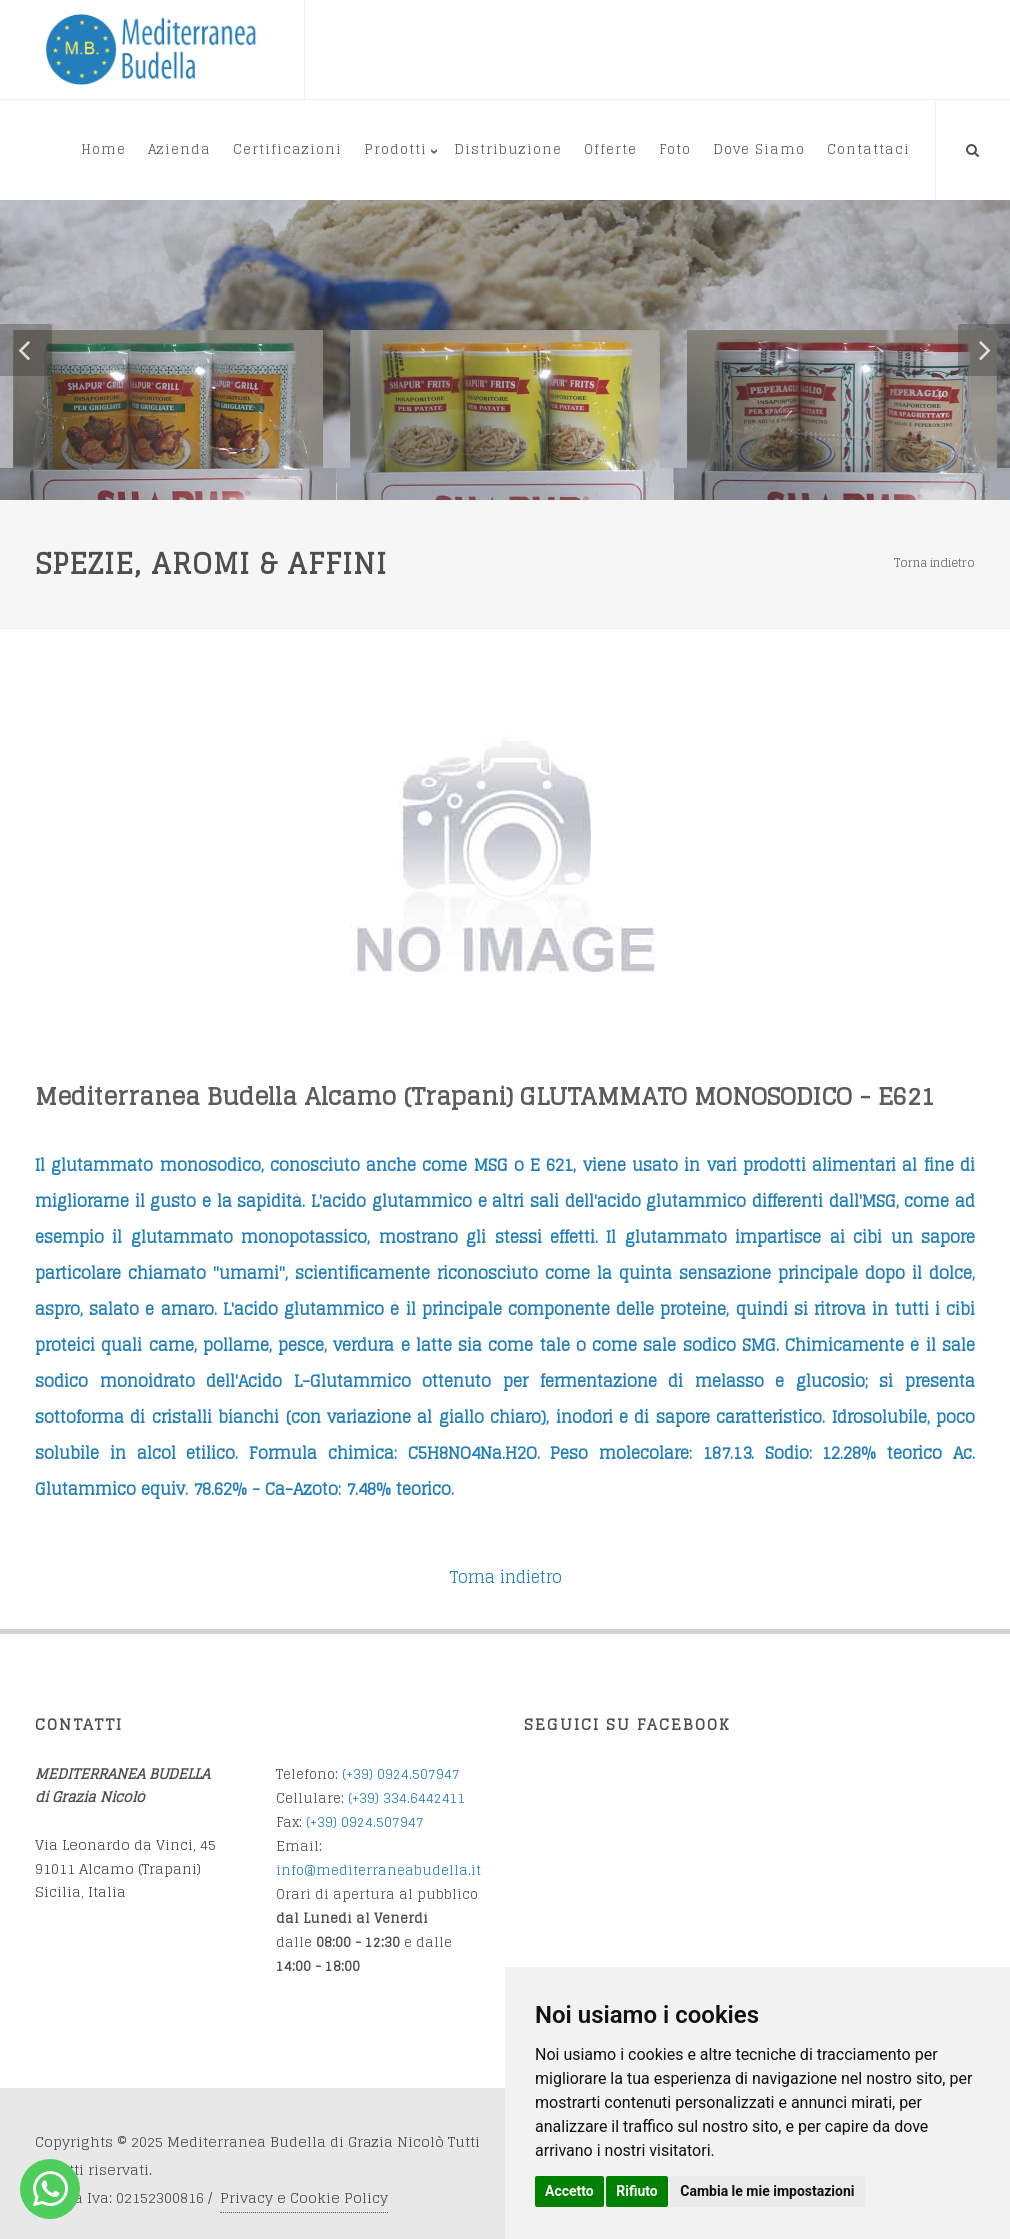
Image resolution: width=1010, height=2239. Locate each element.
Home (103, 149)
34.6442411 (428, 1798)
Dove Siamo (759, 149)
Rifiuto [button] (637, 2191)
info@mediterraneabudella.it (378, 1870)
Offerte (610, 149)
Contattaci (868, 149)
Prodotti (395, 149)
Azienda (179, 149)
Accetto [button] (569, 2191)
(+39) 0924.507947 (401, 1774)
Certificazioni (287, 149)
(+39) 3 (369, 1798)
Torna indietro (934, 562)
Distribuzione (508, 149)
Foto (675, 149)
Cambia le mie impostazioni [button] (767, 2191)
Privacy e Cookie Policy (304, 2197)
